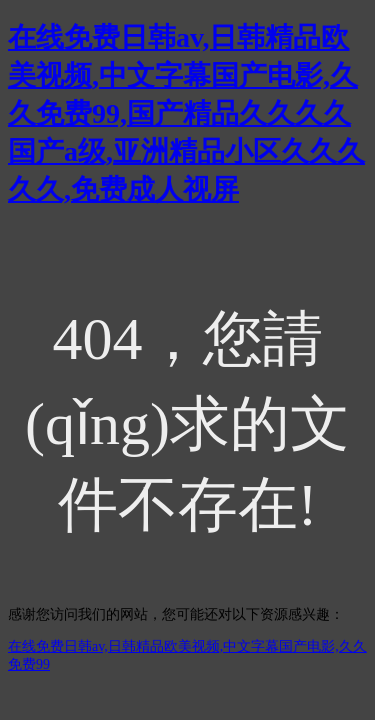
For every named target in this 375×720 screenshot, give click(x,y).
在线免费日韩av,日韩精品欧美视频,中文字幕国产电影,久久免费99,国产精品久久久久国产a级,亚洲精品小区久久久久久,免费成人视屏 (186, 113)
